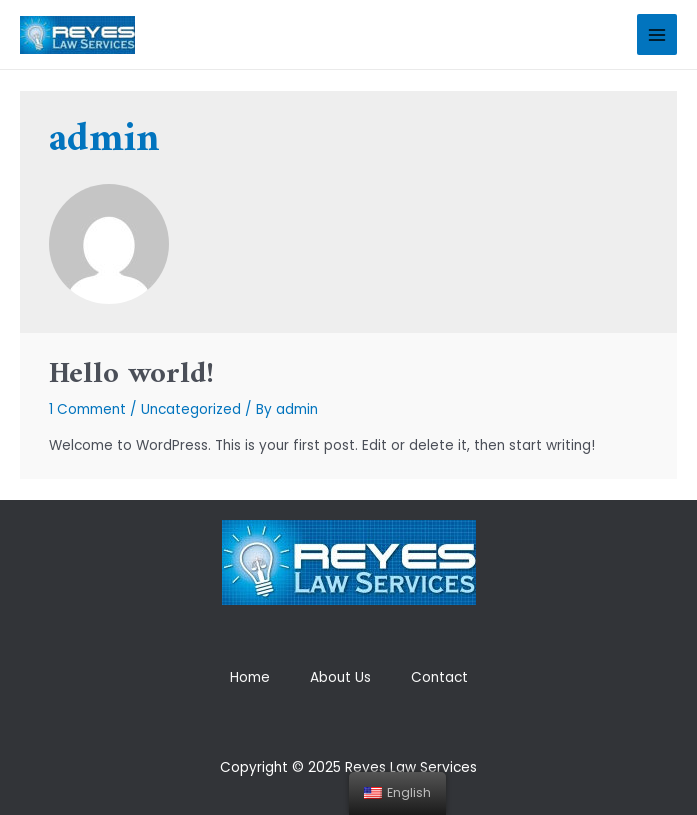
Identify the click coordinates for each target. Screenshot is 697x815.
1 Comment (87, 409)
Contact (439, 677)
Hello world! (131, 374)
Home (250, 677)
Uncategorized (191, 409)
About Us (340, 677)
